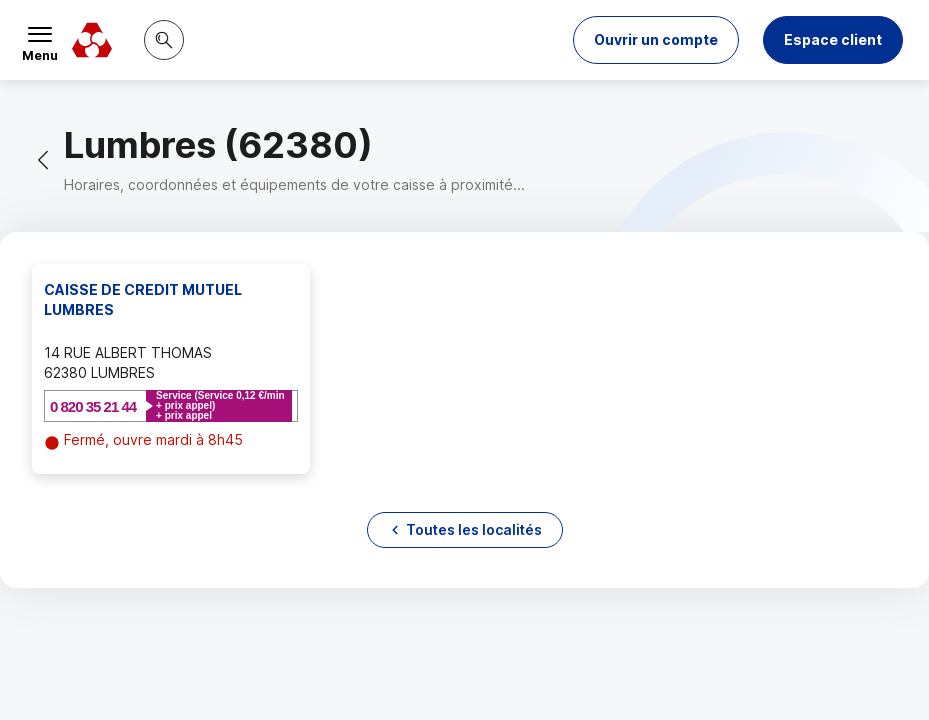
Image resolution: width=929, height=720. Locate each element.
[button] (656, 40)
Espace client (833, 39)
